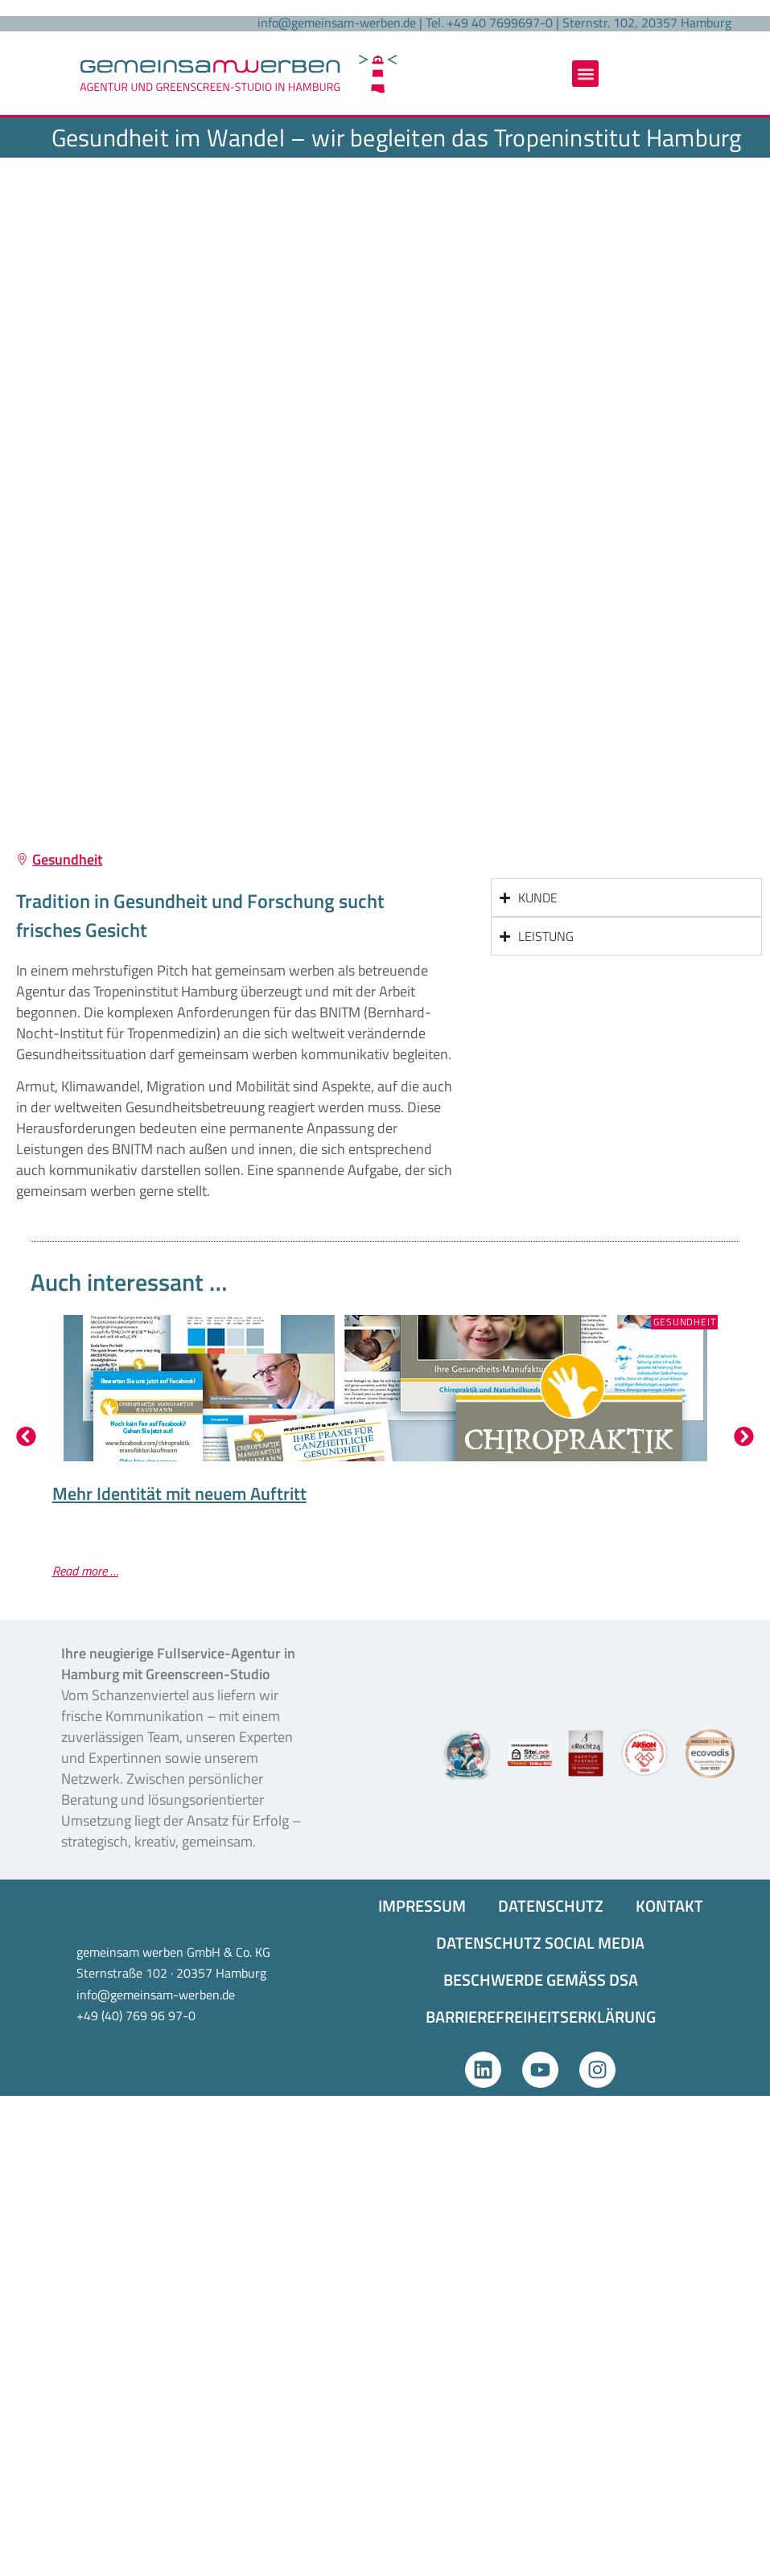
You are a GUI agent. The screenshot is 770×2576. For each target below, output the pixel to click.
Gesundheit (67, 859)
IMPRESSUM (422, 1905)
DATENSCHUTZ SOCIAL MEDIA (540, 1942)
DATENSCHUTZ (550, 1905)
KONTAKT (669, 1905)
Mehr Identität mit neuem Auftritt (179, 1493)
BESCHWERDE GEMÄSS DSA (540, 1979)
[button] (585, 73)
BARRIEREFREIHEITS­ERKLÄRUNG (541, 2016)
